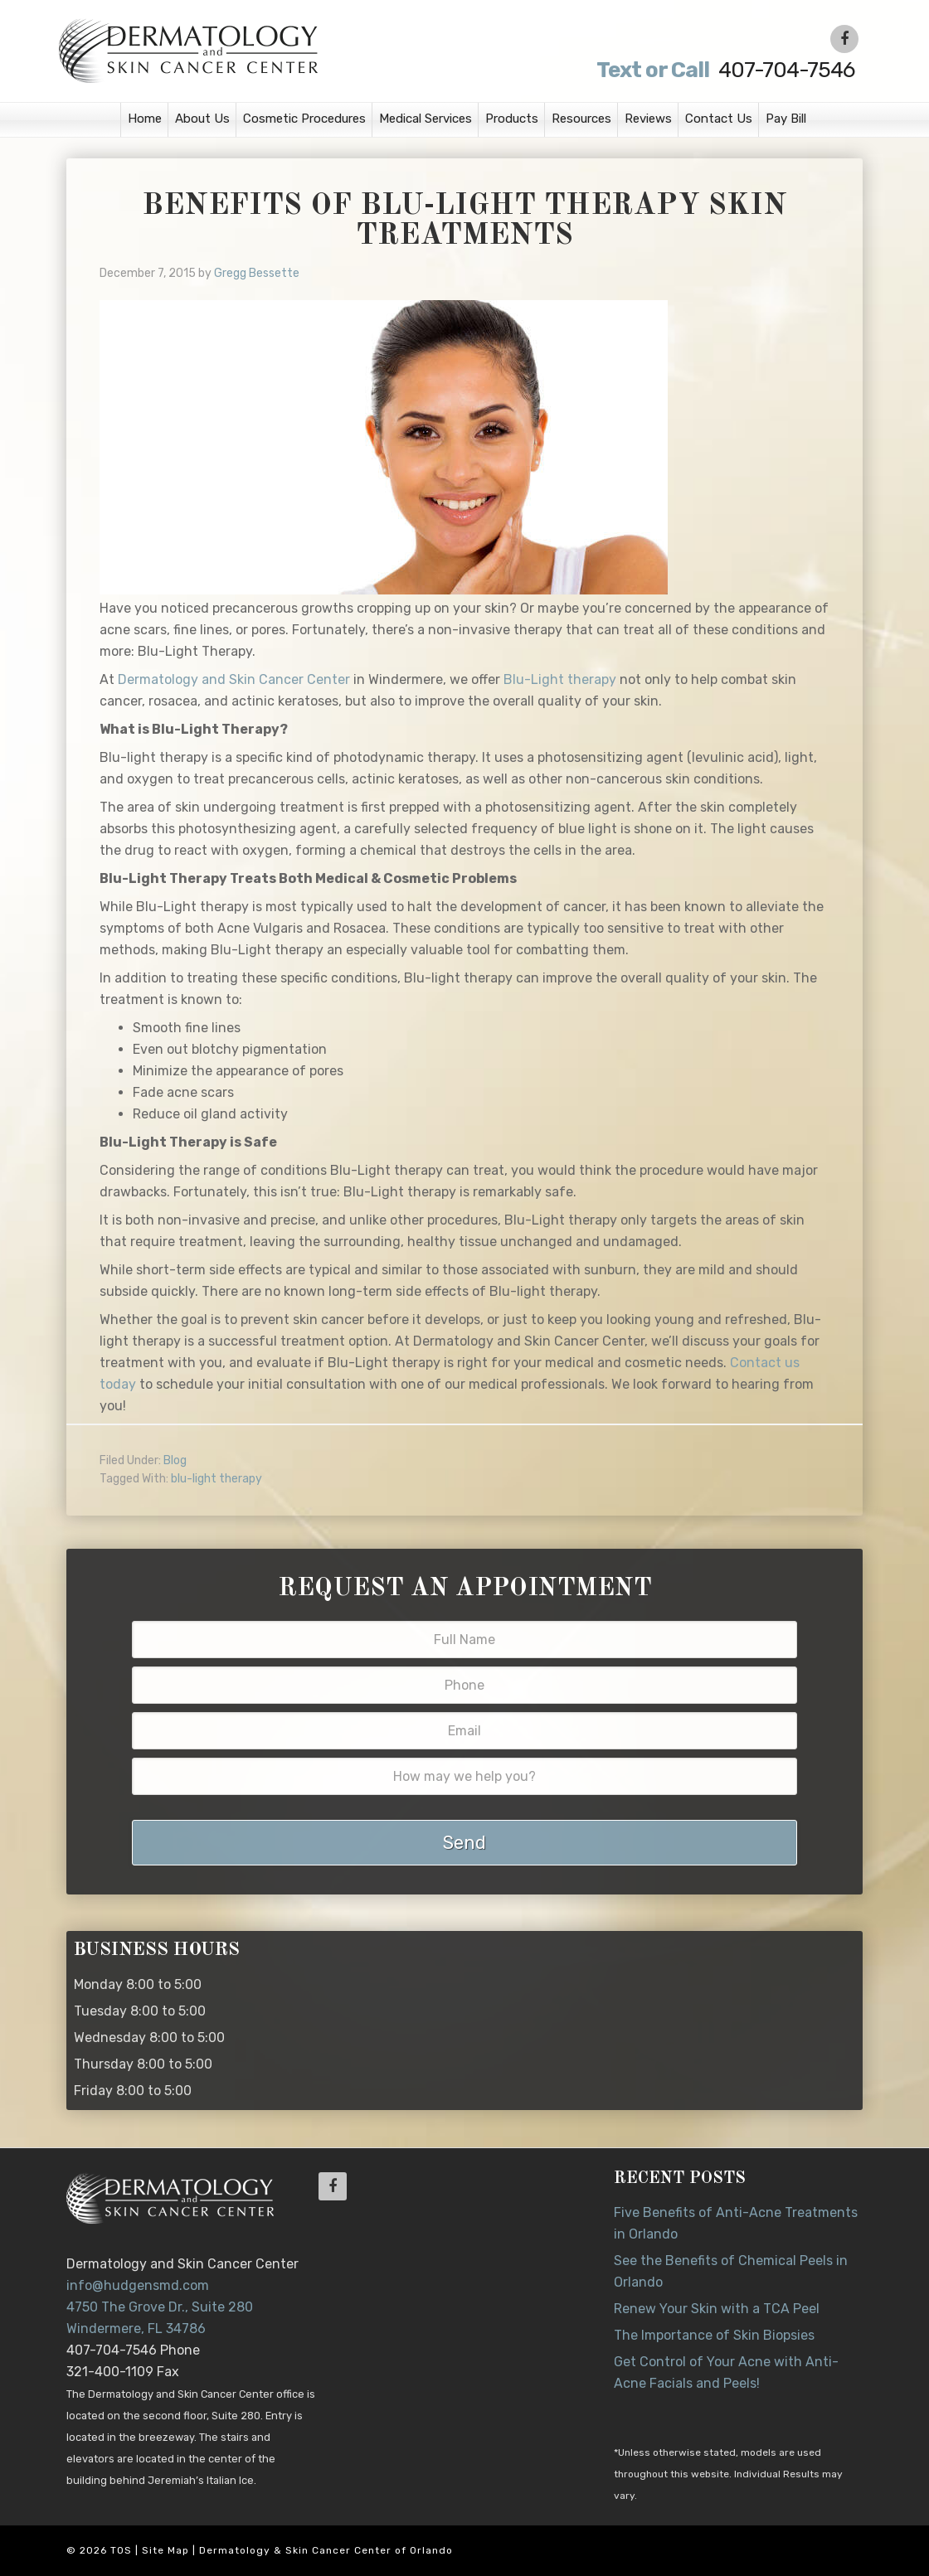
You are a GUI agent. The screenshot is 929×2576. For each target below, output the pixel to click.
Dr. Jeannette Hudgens (267, 49)
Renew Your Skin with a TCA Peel (717, 2308)
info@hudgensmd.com (137, 2285)
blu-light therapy (216, 1479)
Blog (175, 1460)
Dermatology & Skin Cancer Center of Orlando (326, 2550)
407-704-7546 (723, 70)
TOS (121, 2550)
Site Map (165, 2550)
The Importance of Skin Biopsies (714, 2335)
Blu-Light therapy (559, 679)
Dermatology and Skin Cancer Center (234, 679)
